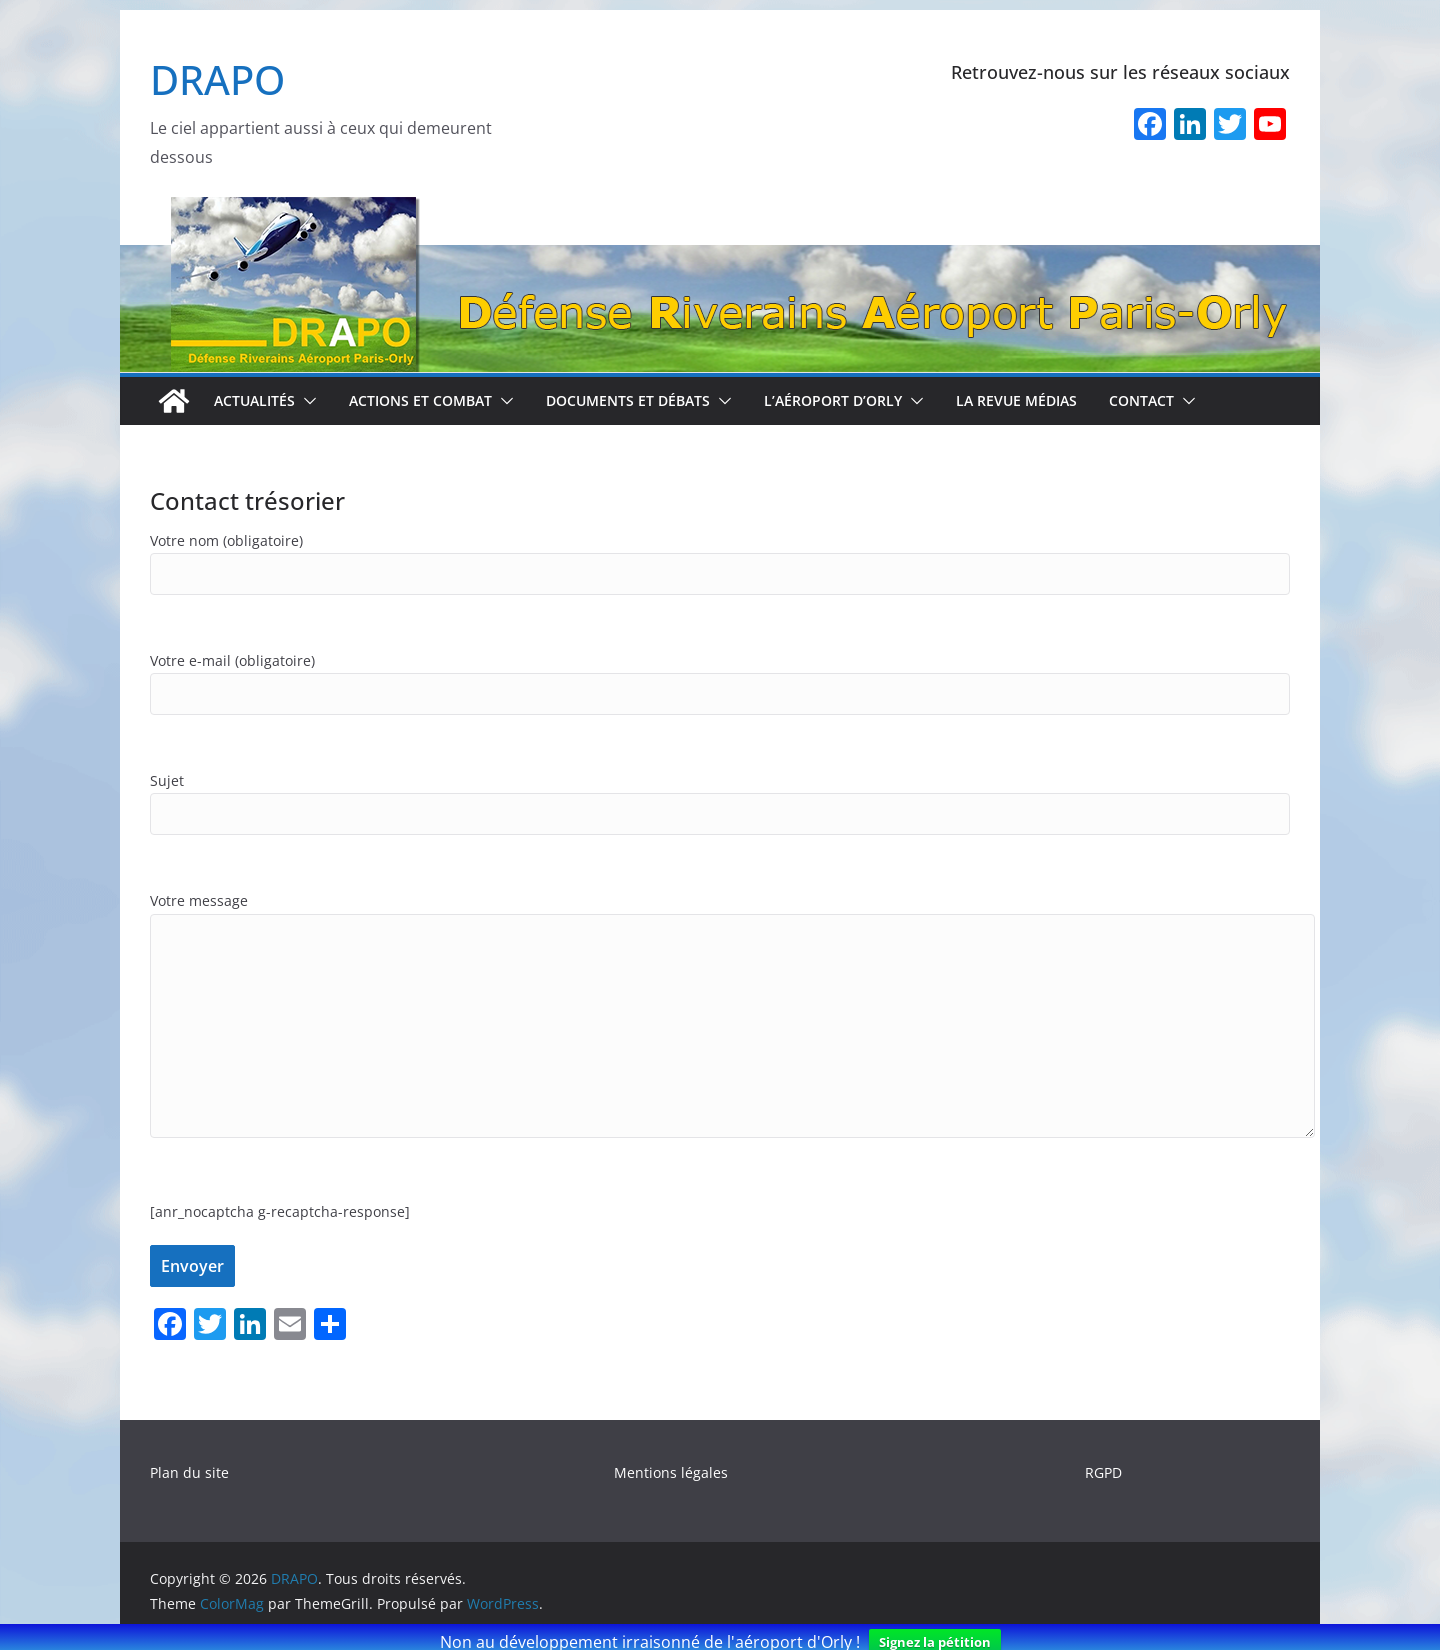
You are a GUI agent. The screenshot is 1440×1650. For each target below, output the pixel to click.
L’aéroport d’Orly (833, 400)
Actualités (254, 400)
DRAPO (217, 79)
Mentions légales (671, 1472)
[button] (306, 401)
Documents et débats (628, 400)
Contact (1141, 400)
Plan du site (189, 1472)
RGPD (1103, 1472)
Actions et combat (420, 400)
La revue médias (1016, 400)
